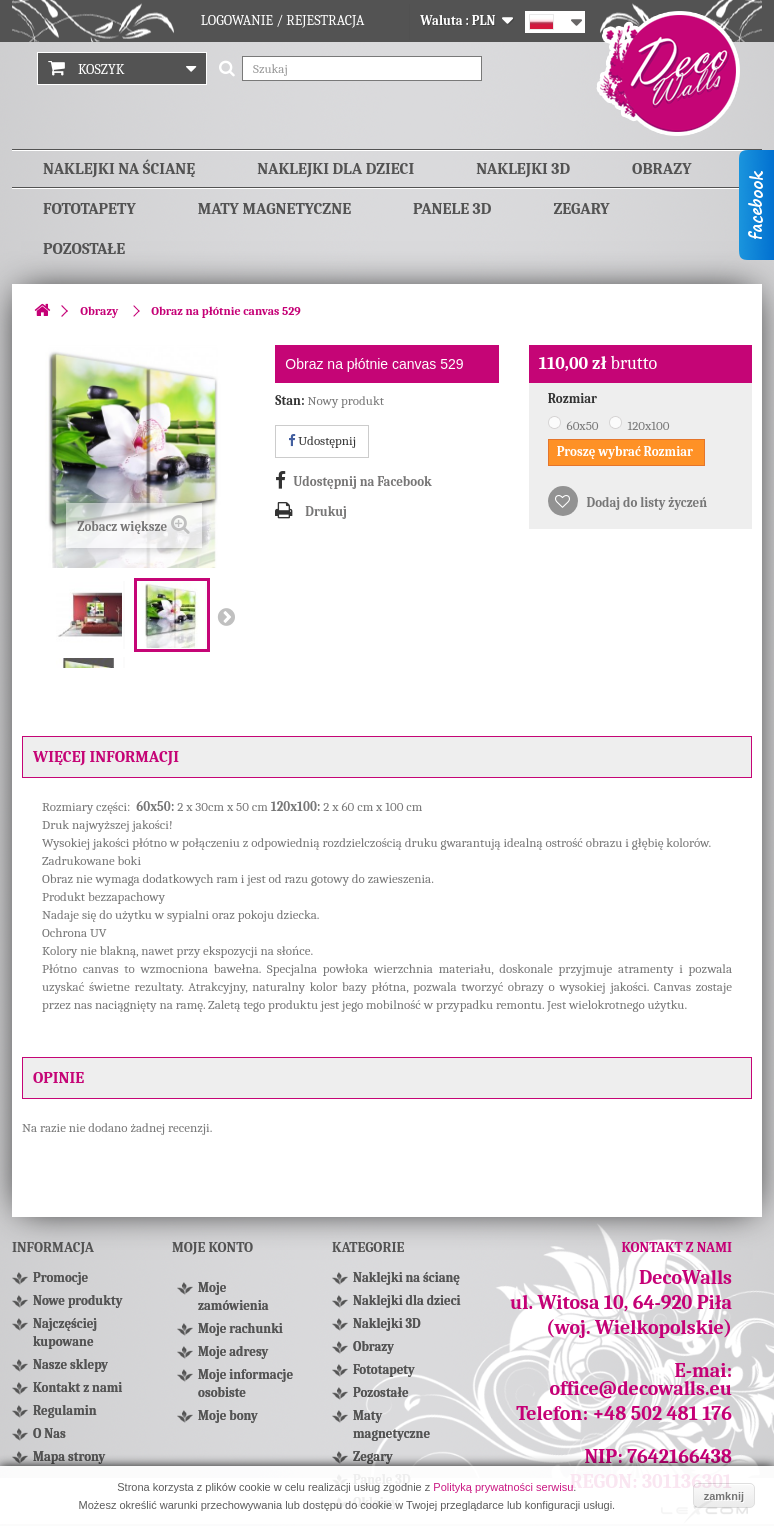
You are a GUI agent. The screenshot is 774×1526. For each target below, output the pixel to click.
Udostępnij (322, 440)
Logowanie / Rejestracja (283, 20)
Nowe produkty (77, 1300)
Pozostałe (84, 249)
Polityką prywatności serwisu (503, 1487)
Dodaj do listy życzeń (645, 502)
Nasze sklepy (70, 1364)
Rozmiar (574, 398)
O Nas (49, 1433)
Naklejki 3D (523, 169)
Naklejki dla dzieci (335, 169)
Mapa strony (69, 1456)
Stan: (289, 400)
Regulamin (65, 1410)
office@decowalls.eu (641, 1388)
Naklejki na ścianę (119, 169)
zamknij (724, 1496)
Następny (226, 616)
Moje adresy (233, 1351)
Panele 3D (452, 209)
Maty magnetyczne (274, 209)
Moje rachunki (240, 1328)
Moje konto (212, 1247)
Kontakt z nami (77, 1387)
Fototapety (89, 209)
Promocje (60, 1277)
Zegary (581, 209)
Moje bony (228, 1415)
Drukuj (326, 511)
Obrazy (661, 169)
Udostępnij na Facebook (362, 481)
